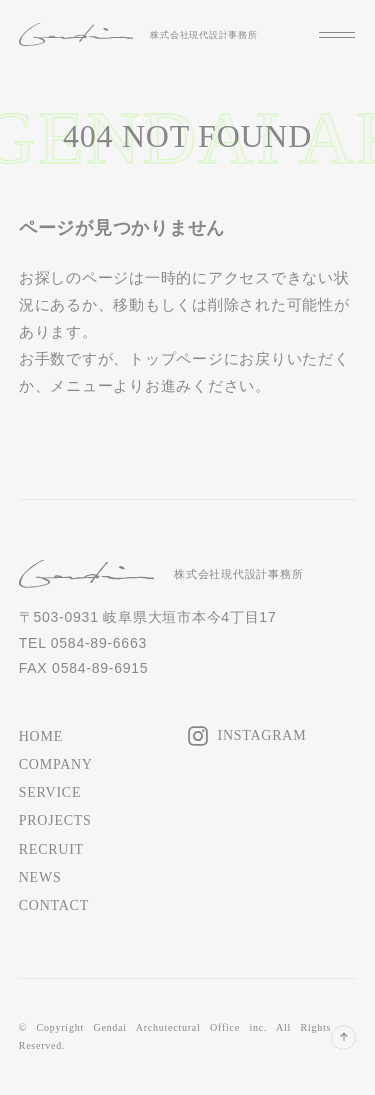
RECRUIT (51, 849)
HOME (41, 736)
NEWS (40, 877)
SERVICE (50, 792)
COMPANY (56, 764)
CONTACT (54, 905)
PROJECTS (55, 820)
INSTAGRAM (262, 735)
